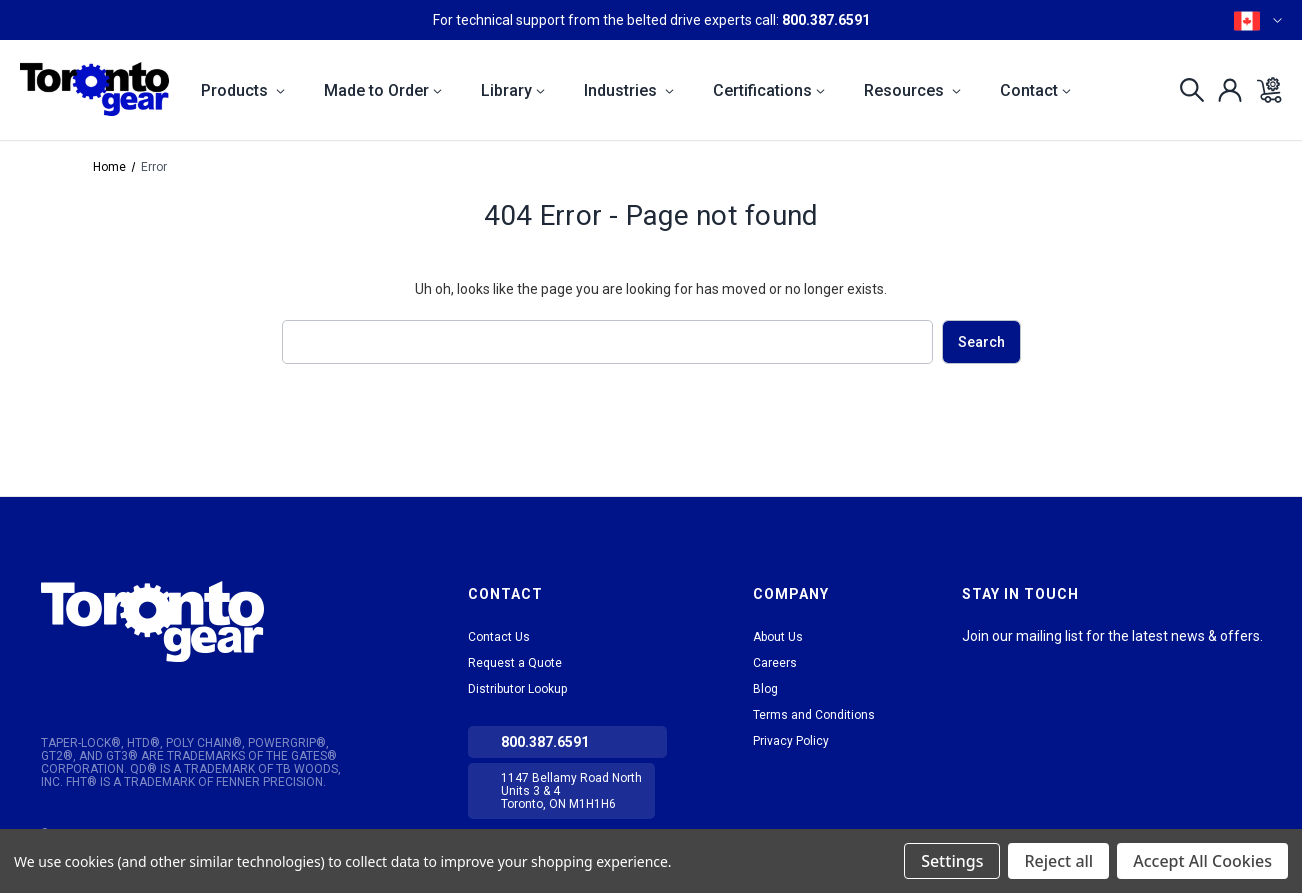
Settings (952, 861)
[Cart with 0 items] (1263, 90)
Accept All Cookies (1202, 861)
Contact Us (499, 637)
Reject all (1058, 861)
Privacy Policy (791, 741)
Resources (912, 90)
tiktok (1012, 661)
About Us (778, 637)
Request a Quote (515, 663)
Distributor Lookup (517, 689)
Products (243, 90)
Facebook (1048, 661)
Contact (1035, 90)
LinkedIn (976, 661)
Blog (765, 689)
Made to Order (383, 90)
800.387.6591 (826, 20)
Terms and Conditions (814, 715)
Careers (775, 663)
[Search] (1186, 90)
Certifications (769, 90)
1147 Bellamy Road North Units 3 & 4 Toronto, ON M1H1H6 (571, 791)
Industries (629, 90)
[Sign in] (1224, 90)
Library (513, 90)
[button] (204, 621)
